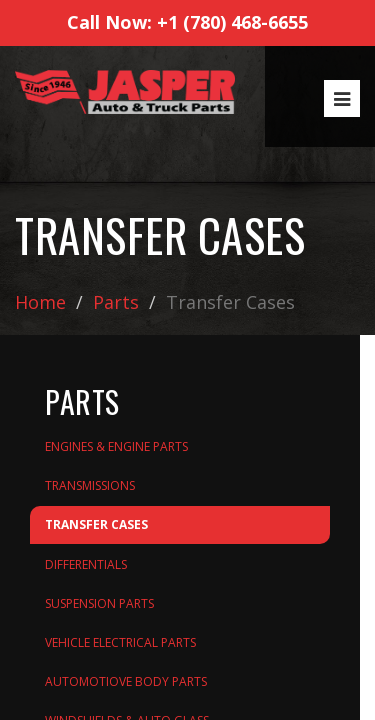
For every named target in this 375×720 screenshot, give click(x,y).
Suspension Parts (99, 603)
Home (40, 302)
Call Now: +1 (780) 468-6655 (187, 22)
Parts (116, 302)
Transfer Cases (96, 524)
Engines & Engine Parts (116, 446)
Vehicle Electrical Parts (120, 642)
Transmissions (90, 485)
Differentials (86, 564)
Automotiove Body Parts (126, 681)
